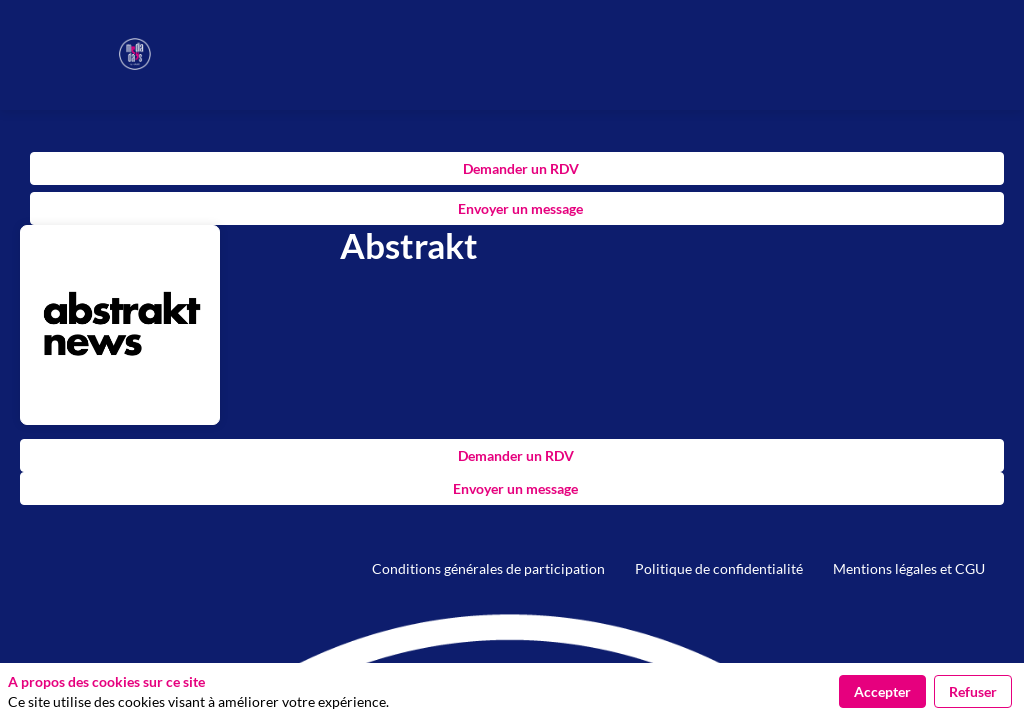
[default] (488, 568)
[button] (30, 30)
